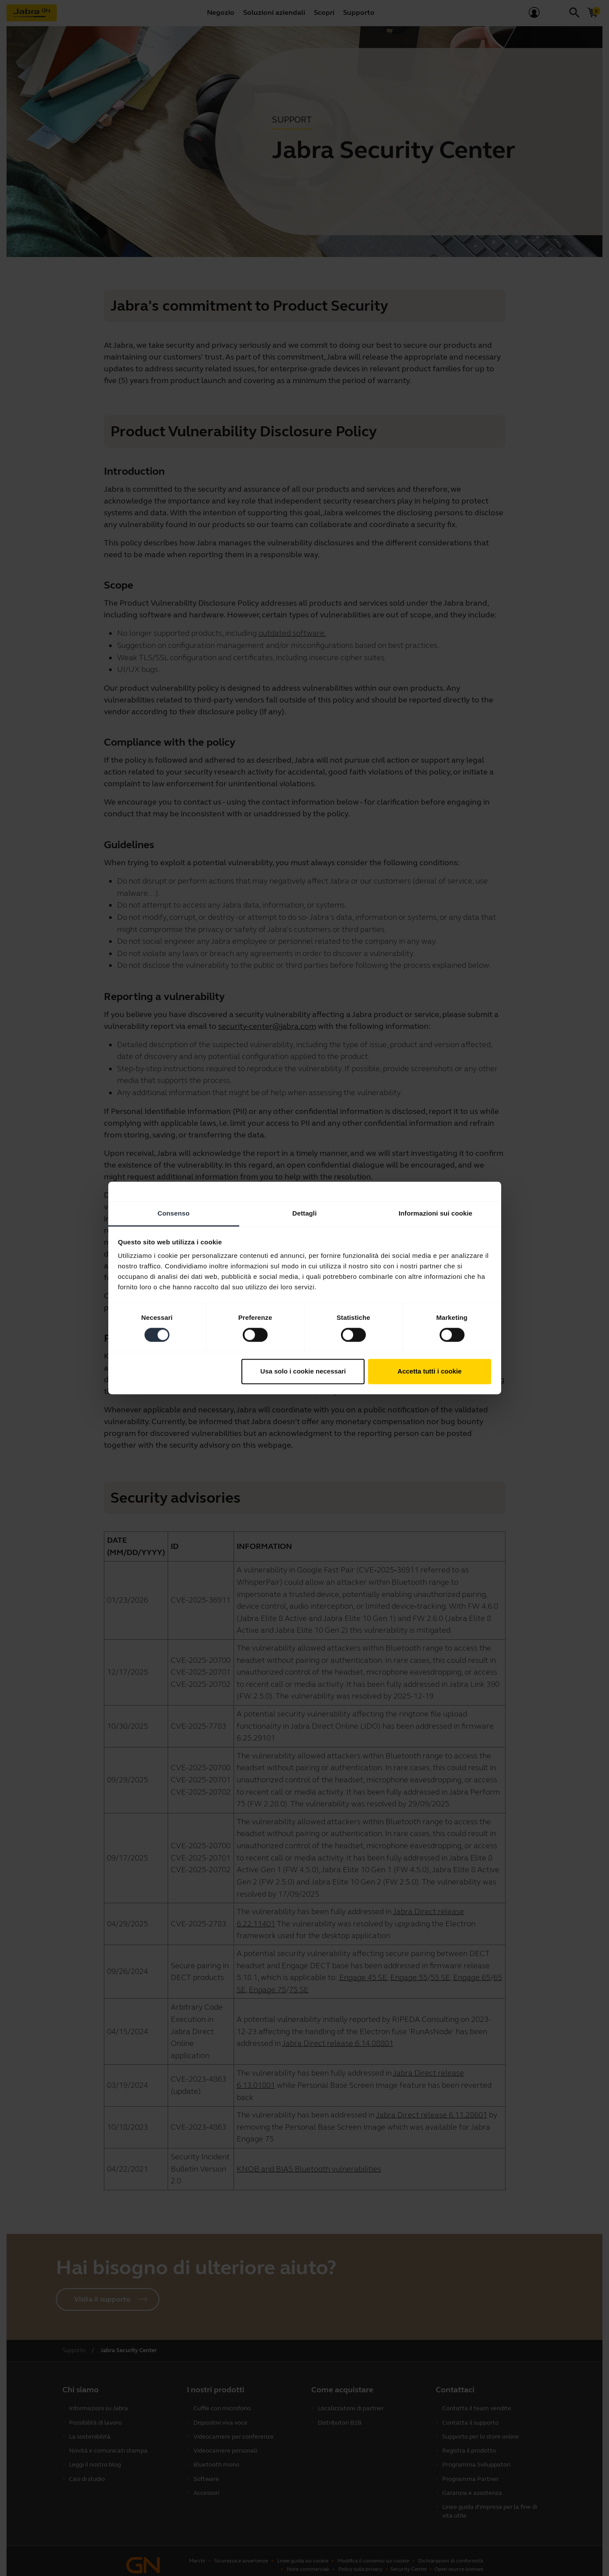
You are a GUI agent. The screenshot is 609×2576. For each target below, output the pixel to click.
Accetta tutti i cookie (430, 1371)
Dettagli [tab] (304, 1213)
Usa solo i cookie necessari (303, 1371)
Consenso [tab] (173, 1213)
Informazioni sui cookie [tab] (435, 1213)
